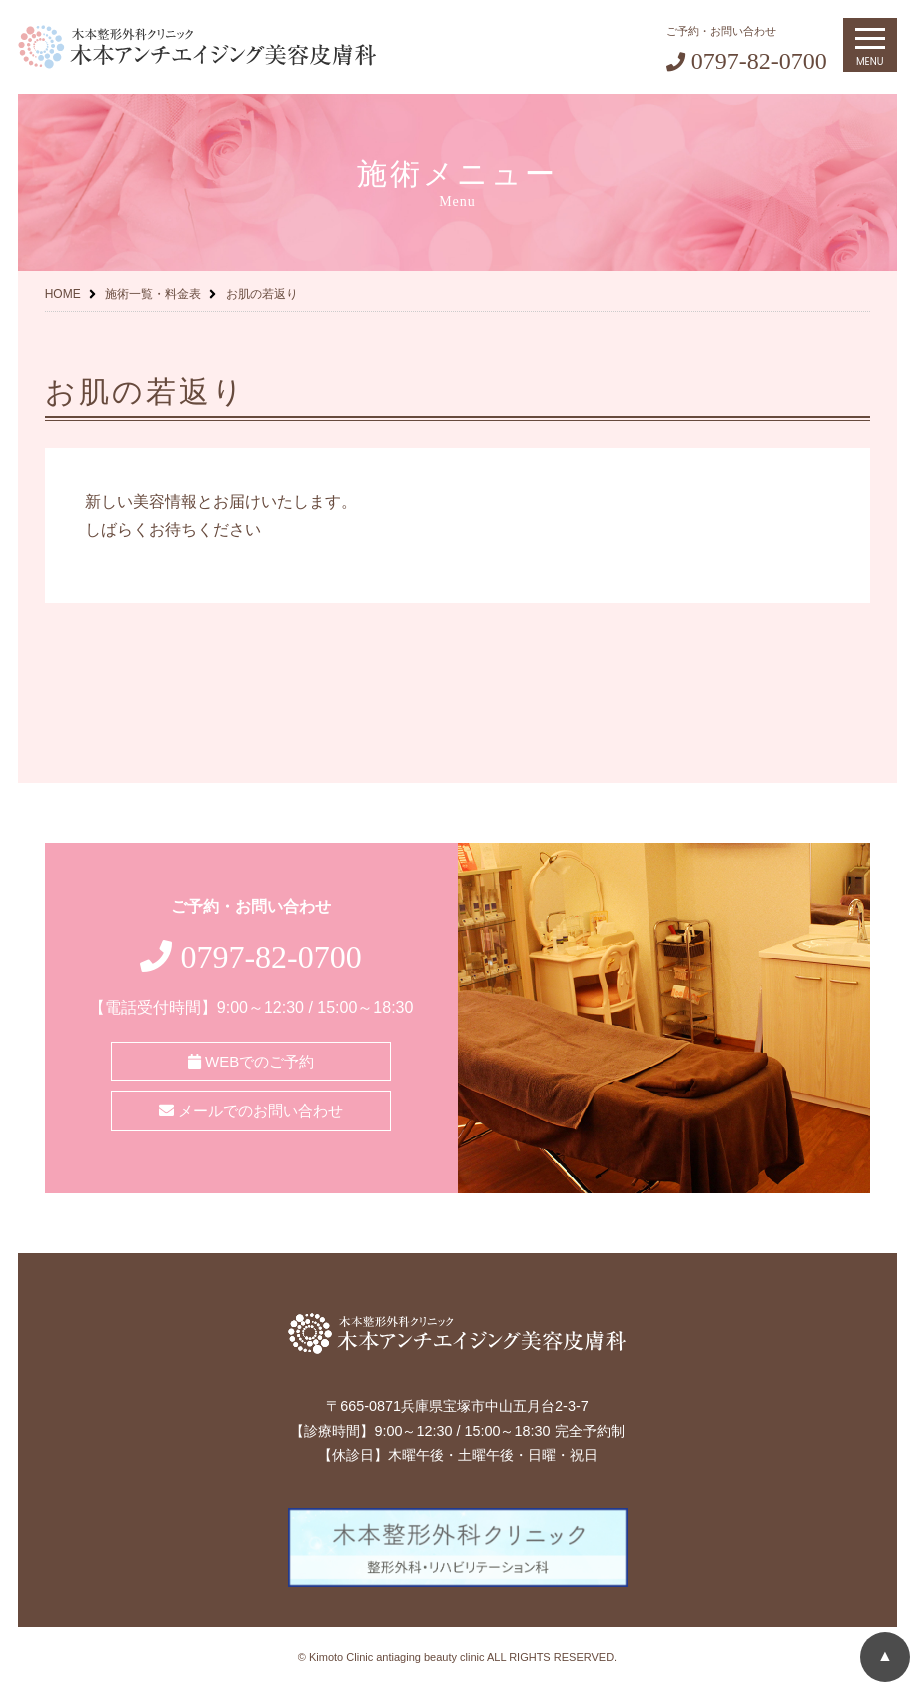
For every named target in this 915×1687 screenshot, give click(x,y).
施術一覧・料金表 (153, 294)
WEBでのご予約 (251, 1061)
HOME (63, 294)
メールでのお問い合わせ (251, 1110)
